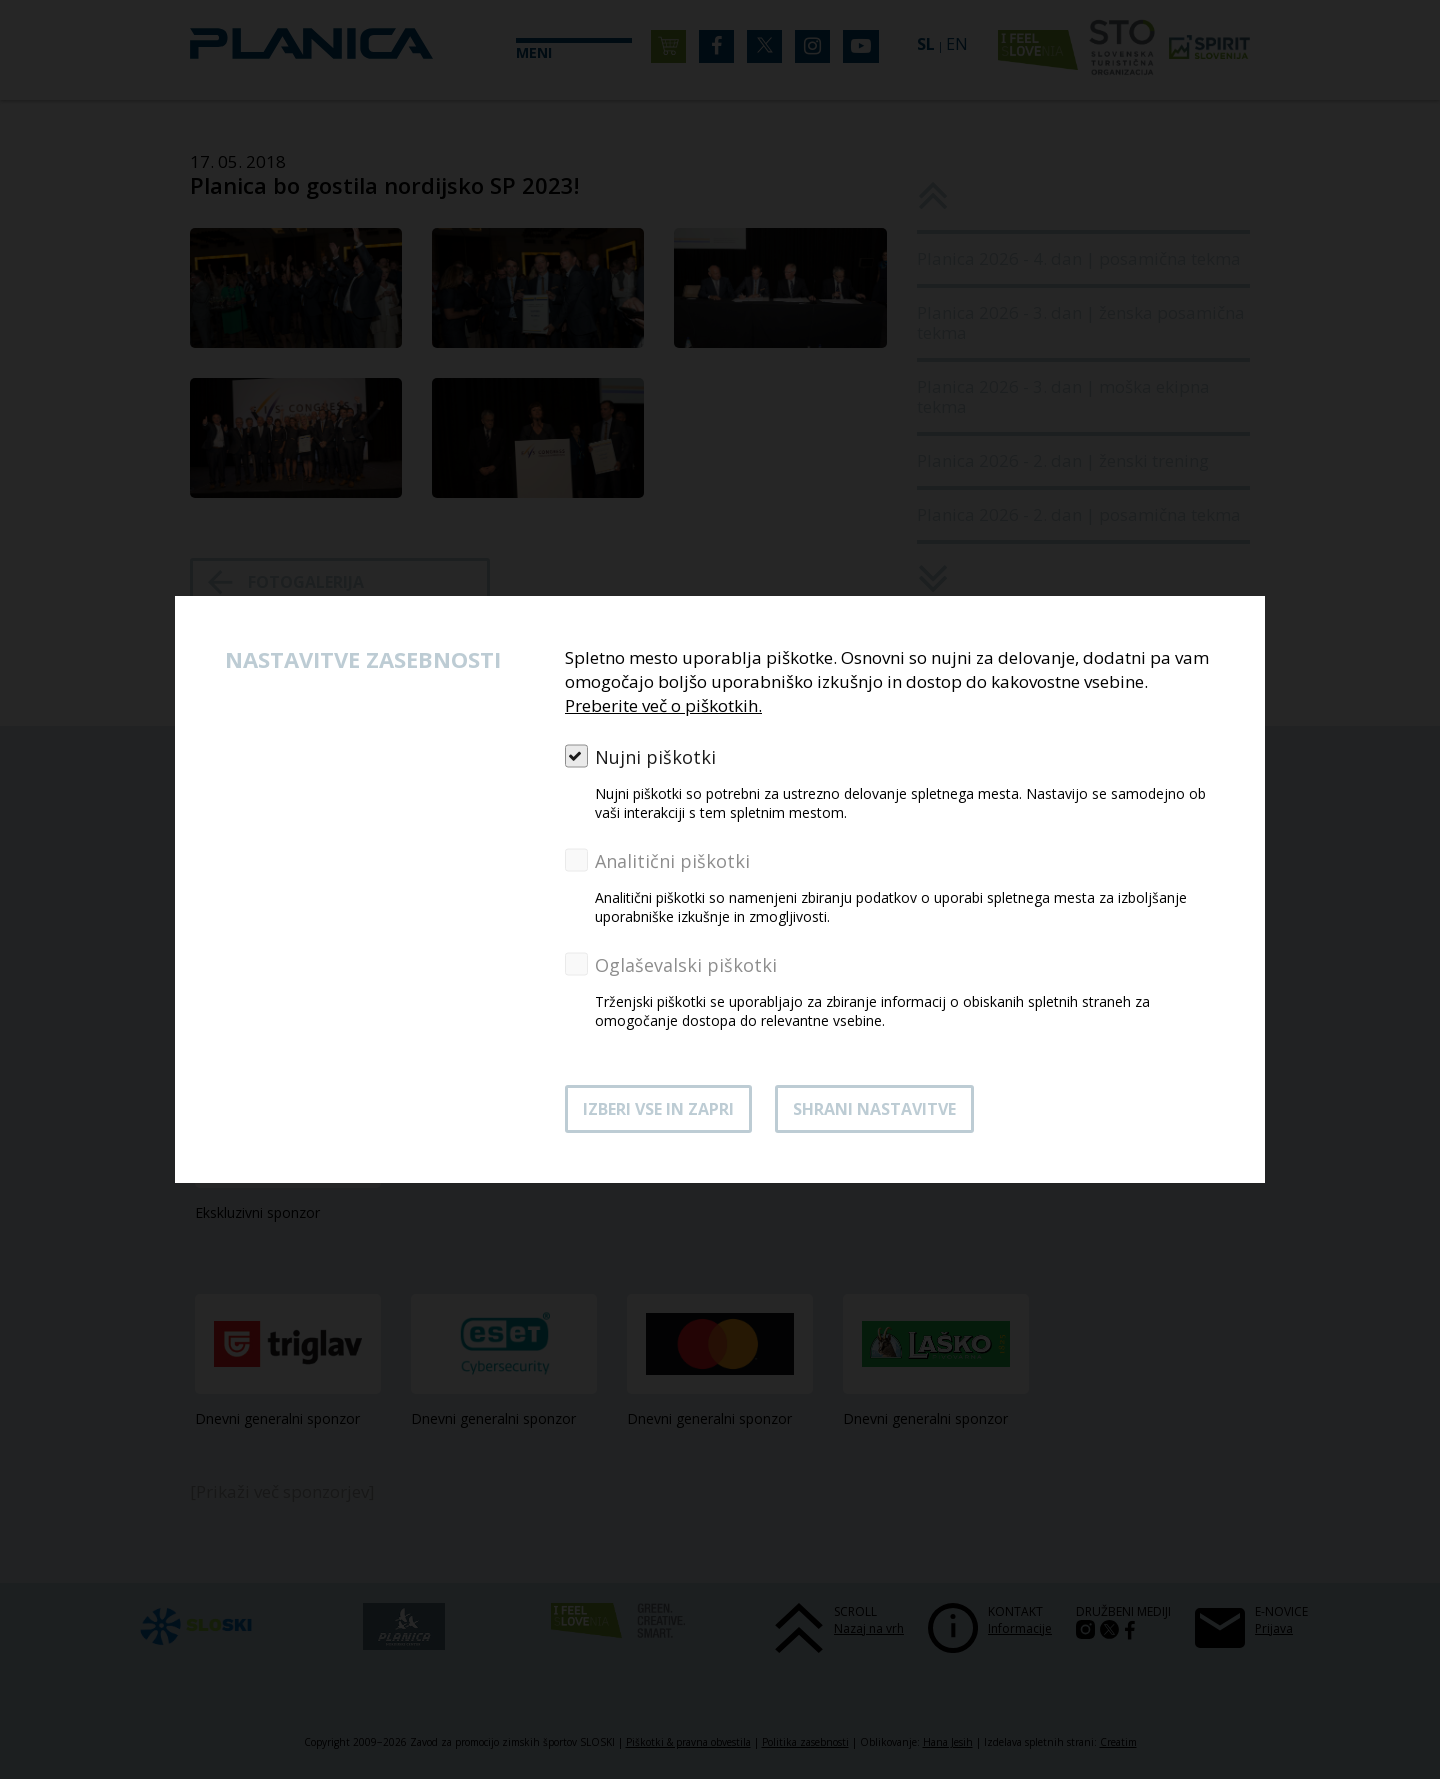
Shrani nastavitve (874, 1109)
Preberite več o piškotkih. (663, 705)
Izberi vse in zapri (658, 1109)
